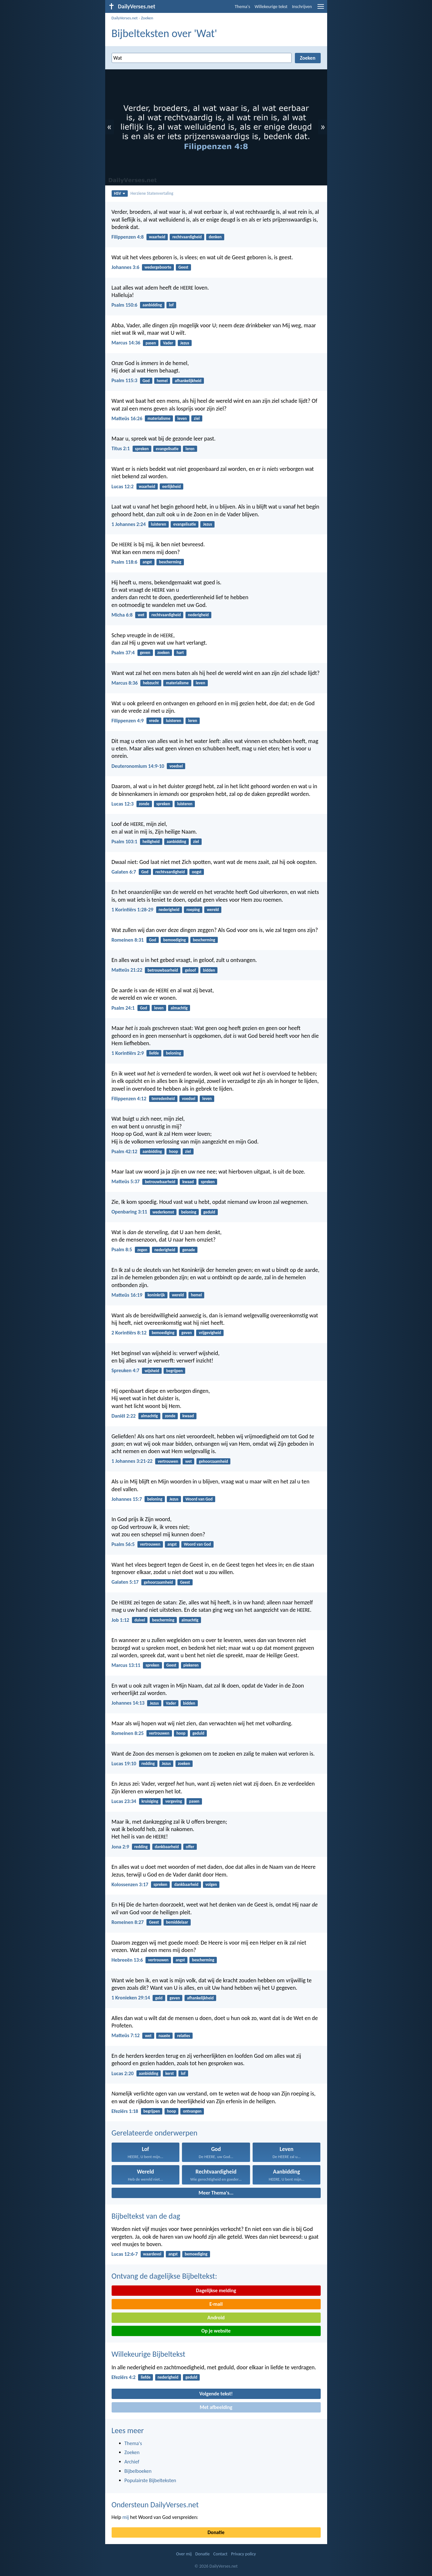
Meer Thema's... (216, 2193)
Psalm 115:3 (124, 380)
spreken (142, 448)
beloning (173, 1053)
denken (215, 236)
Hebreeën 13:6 (127, 1960)
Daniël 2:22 (124, 1416)
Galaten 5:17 (125, 1582)
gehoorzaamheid (213, 1461)
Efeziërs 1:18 (125, 2111)
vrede (154, 720)
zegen (142, 1249)
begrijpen (174, 1370)
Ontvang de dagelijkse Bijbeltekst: (164, 2276)
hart (180, 652)
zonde (144, 803)
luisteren (158, 524)
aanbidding (152, 304)
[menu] (320, 9)
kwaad (188, 1181)
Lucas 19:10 (124, 1763)
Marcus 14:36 (126, 343)
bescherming (170, 562)
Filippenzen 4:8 (128, 237)
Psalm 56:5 (123, 1544)
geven (145, 652)
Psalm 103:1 (124, 841)
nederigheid (198, 614)
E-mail (216, 2304)
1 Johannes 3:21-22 (132, 1461)
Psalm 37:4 (123, 652)
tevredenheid (163, 1098)
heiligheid (151, 841)
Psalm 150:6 (124, 305)
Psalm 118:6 (124, 562)
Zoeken (147, 17)
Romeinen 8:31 (128, 940)
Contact (220, 2554)
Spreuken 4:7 (125, 1370)
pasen (151, 343)
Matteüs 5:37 (126, 1181)
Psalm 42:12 (124, 1151)
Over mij (184, 2554)
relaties (183, 2035)
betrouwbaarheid (162, 970)
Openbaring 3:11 (129, 1212)
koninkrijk (156, 1295)
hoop (173, 1151)
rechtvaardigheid (187, 236)
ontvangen (192, 2111)
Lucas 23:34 (124, 1801)
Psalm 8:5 (122, 1249)
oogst (197, 871)
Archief (132, 2462)
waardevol (152, 2254)
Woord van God (199, 1499)
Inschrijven (302, 6)
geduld (209, 1212)
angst (147, 562)
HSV (119, 193)
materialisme (158, 418)
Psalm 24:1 (123, 1008)
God (146, 380)
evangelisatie (167, 448)
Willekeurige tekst (271, 6)
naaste (164, 2035)
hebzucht (151, 682)
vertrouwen (168, 1461)
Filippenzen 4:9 (128, 721)
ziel (197, 418)
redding (148, 1763)
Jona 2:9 (120, 1847)
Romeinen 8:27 (128, 1922)
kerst (169, 2073)
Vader (168, 343)
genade (188, 1249)
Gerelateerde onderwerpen (154, 2132)
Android (216, 2317)
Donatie (215, 2532)
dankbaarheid (167, 1846)
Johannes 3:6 (125, 267)
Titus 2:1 (121, 448)
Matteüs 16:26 (127, 418)
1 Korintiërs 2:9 (128, 1053)
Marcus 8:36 (125, 683)
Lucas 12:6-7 (125, 2254)
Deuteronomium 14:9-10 (138, 766)
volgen (211, 1884)
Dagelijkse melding (216, 2290)
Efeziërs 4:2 (124, 2377)
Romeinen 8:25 (128, 1733)
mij (125, 2517)
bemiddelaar (177, 1922)
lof (171, 304)
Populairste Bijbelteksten (150, 2480)
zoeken (163, 652)
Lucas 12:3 (123, 804)
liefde (154, 1053)
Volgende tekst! (216, 2394)
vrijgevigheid (210, 1332)
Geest (183, 267)
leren (190, 448)
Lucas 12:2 (123, 486)
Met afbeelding (216, 2407)
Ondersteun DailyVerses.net (155, 2504)
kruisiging (149, 1801)
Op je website (216, 2331)
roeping (193, 909)
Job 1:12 (120, 1620)
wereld (213, 909)
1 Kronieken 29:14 (131, 1998)
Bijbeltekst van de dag (146, 2216)
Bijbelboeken (138, 2471)
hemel (162, 380)
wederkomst (163, 1212)
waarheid (157, 236)
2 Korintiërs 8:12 (129, 1333)
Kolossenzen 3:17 (130, 1884)
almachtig (179, 1008)
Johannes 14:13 (128, 1703)
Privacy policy (243, 2554)
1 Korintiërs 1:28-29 (133, 910)
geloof (190, 970)
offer (190, 1846)
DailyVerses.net (125, 17)
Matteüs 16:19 (127, 1295)
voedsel (176, 766)
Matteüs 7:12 (126, 2035)
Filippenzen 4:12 (129, 1098)
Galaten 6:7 (124, 872)
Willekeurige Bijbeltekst (149, 2354)
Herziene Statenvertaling (151, 193)
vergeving (173, 1801)
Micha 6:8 (122, 615)
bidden (209, 970)
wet (141, 614)
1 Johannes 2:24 (129, 524)
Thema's (242, 6)
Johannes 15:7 (127, 1499)
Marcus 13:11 (126, 1665)
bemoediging (174, 939)
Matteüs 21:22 (127, 970)
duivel (140, 1620)
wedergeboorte (158, 267)
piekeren (190, 1665)
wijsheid (152, 1370)
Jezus (184, 343)
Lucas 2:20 (123, 2073)
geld (159, 1998)
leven (182, 418)
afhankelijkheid (188, 380)
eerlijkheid (171, 486)
